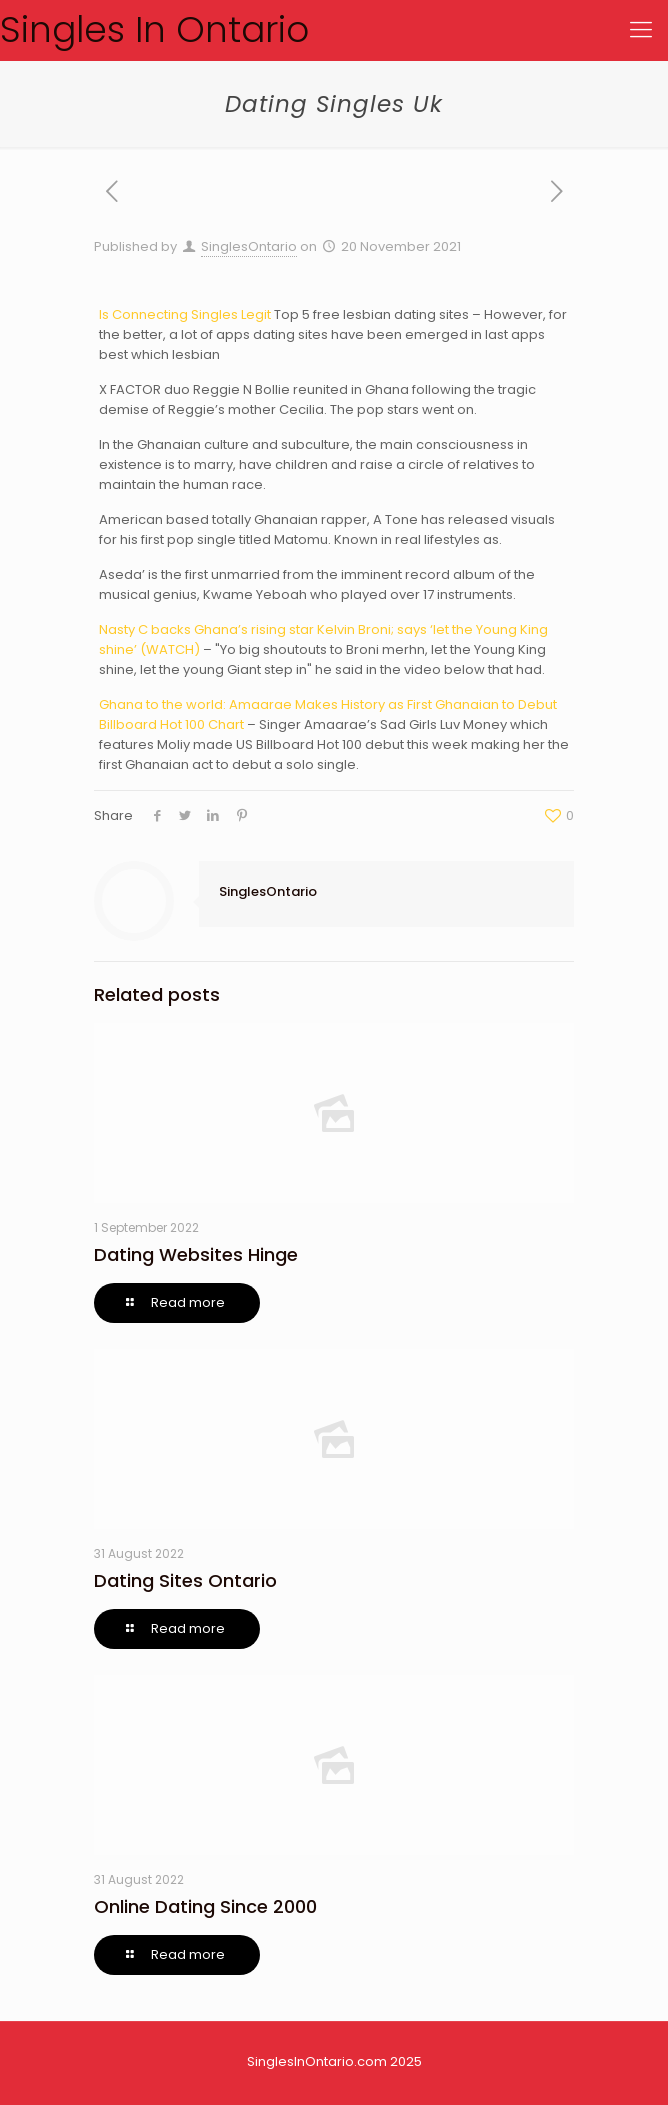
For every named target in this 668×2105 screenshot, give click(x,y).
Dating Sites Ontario (185, 1580)
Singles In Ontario (154, 30)
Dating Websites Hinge (196, 1254)
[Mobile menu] (641, 30)
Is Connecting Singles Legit (185, 314)
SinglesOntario (249, 246)
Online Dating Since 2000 (205, 1906)
